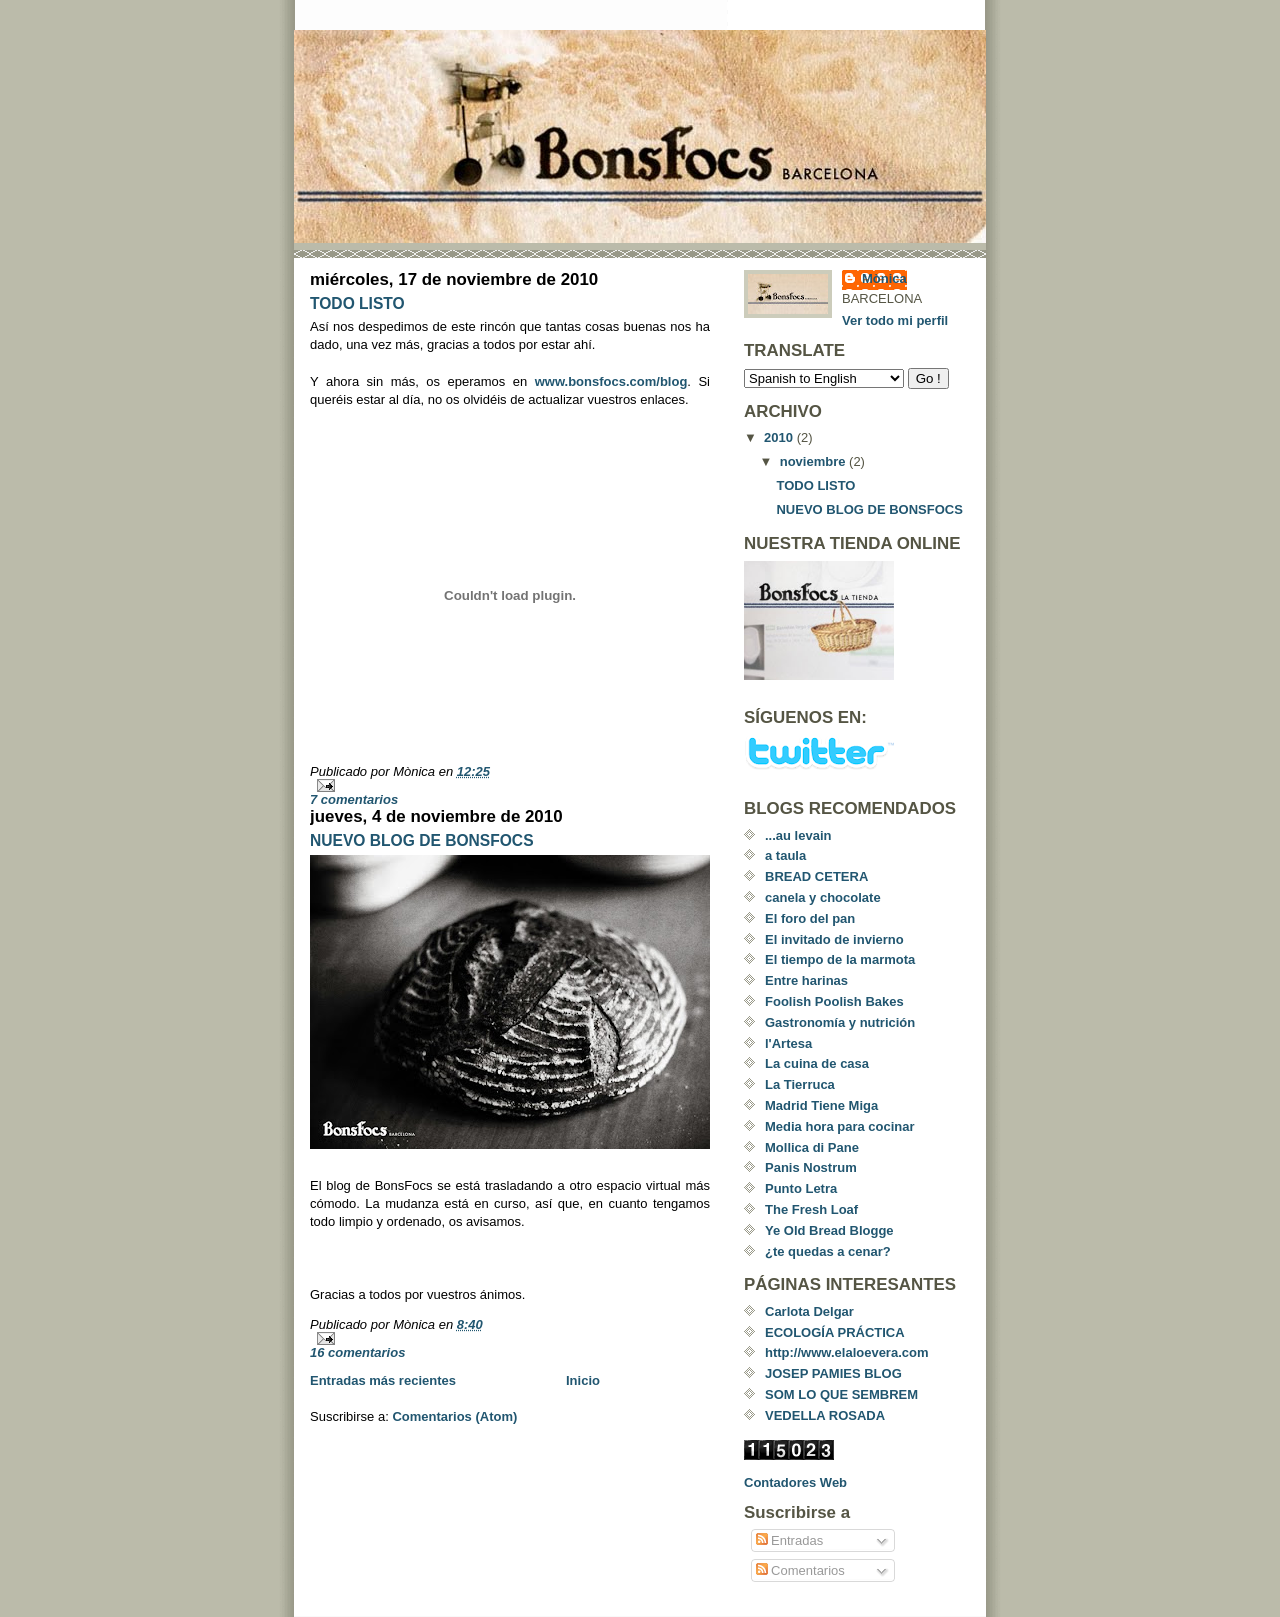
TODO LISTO (357, 303)
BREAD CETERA (816, 876)
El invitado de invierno (834, 939)
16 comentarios (357, 1352)
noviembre (814, 461)
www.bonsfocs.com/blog (611, 381)
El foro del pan (810, 918)
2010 (780, 437)
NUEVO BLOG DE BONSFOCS (422, 840)
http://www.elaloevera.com (847, 1352)
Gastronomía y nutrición (840, 1022)
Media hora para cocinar (840, 1126)
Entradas (790, 1540)
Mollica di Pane (812, 1147)
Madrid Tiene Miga (821, 1105)
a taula (785, 855)
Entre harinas (806, 980)
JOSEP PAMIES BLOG (833, 1373)
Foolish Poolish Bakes (834, 1001)
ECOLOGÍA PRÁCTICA (835, 1332)
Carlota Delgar (809, 1311)
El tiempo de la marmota (840, 959)
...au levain (798, 835)
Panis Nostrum (811, 1167)
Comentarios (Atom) (454, 1416)
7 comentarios (354, 799)
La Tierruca (800, 1084)
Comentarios (800, 1570)
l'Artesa (788, 1043)
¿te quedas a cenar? (828, 1251)
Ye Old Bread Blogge (829, 1230)
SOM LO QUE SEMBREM (841, 1394)
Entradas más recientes (383, 1380)
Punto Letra (801, 1188)
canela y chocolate (823, 897)
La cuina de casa (817, 1063)
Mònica (884, 278)
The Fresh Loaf (811, 1209)
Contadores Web (795, 1482)
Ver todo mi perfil (895, 320)
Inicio (583, 1380)
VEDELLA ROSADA (825, 1415)
